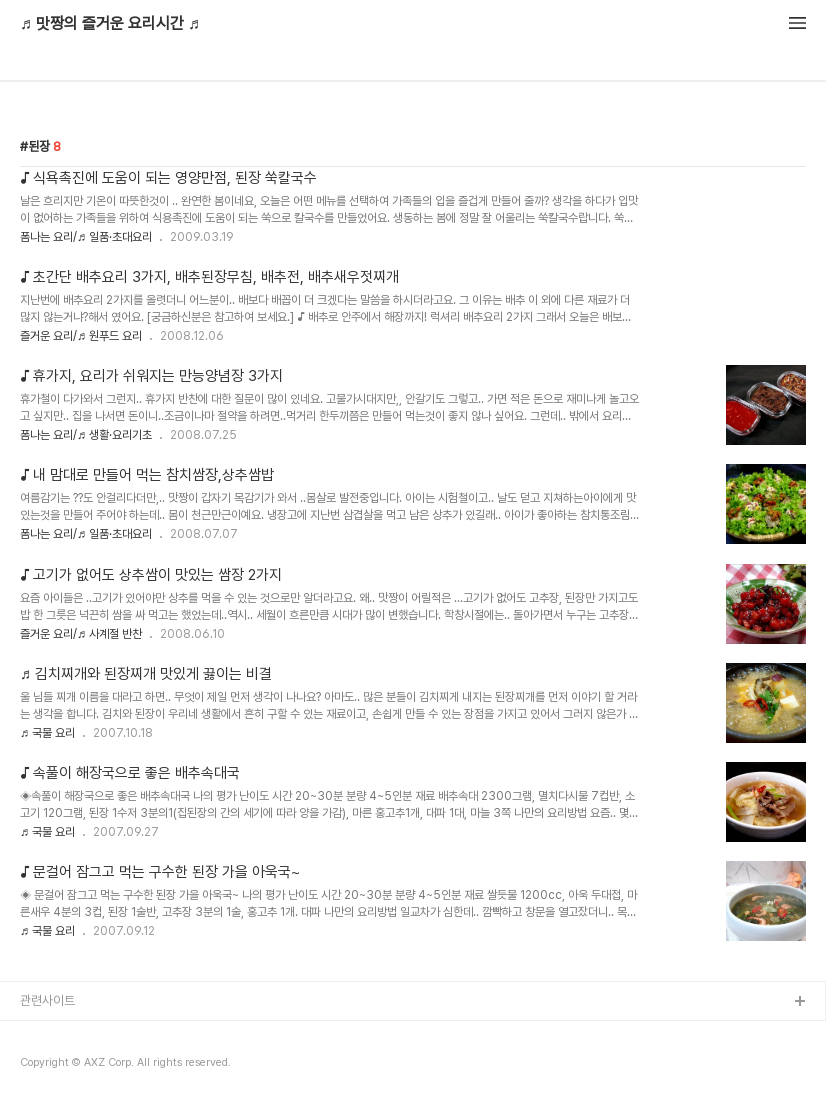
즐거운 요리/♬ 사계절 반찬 (81, 634)
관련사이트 (47, 1000)
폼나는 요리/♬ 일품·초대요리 (86, 237)
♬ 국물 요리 (47, 733)
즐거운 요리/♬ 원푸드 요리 (81, 336)
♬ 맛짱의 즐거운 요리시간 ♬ (110, 24)
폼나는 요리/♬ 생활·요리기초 (86, 435)
